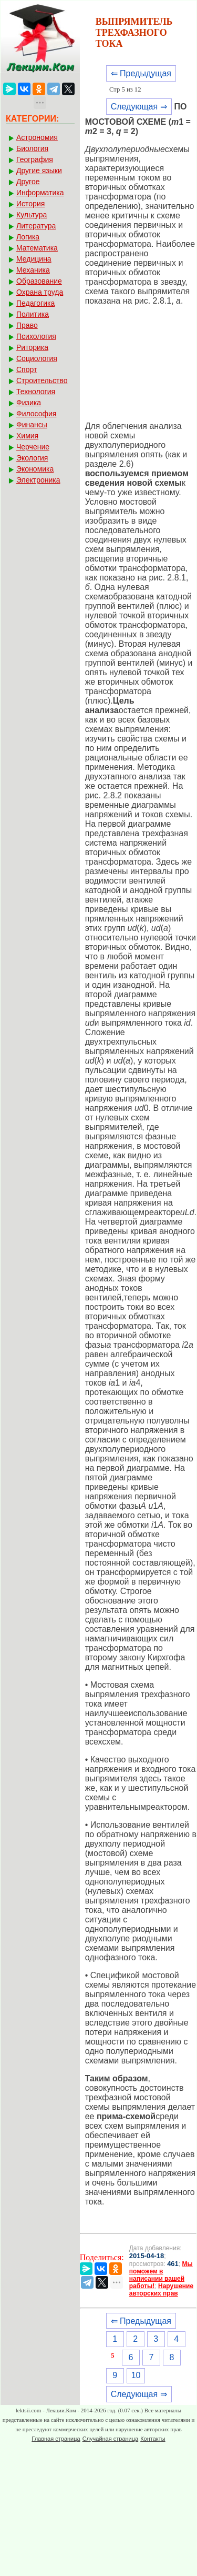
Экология (32, 458)
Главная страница (56, 2438)
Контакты (152, 2438)
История (30, 203)
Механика (33, 270)
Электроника (38, 480)
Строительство (41, 380)
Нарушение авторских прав (161, 2289)
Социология (36, 358)
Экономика (35, 469)
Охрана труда (39, 292)
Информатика (40, 192)
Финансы (31, 424)
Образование (39, 281)
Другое (27, 181)
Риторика (32, 347)
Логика (27, 237)
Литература (36, 226)
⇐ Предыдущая (141, 73)
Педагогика (35, 303)
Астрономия (37, 137)
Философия (36, 413)
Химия (27, 436)
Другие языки (39, 170)
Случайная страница (110, 2438)
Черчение (32, 447)
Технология (35, 391)
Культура (31, 215)
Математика (37, 248)
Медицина (33, 259)
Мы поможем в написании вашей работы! (161, 2275)
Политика (32, 314)
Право (27, 325)
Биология (32, 148)
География (34, 159)
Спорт (26, 369)
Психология (36, 336)
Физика (28, 402)
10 (136, 2375)
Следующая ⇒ (139, 106)
